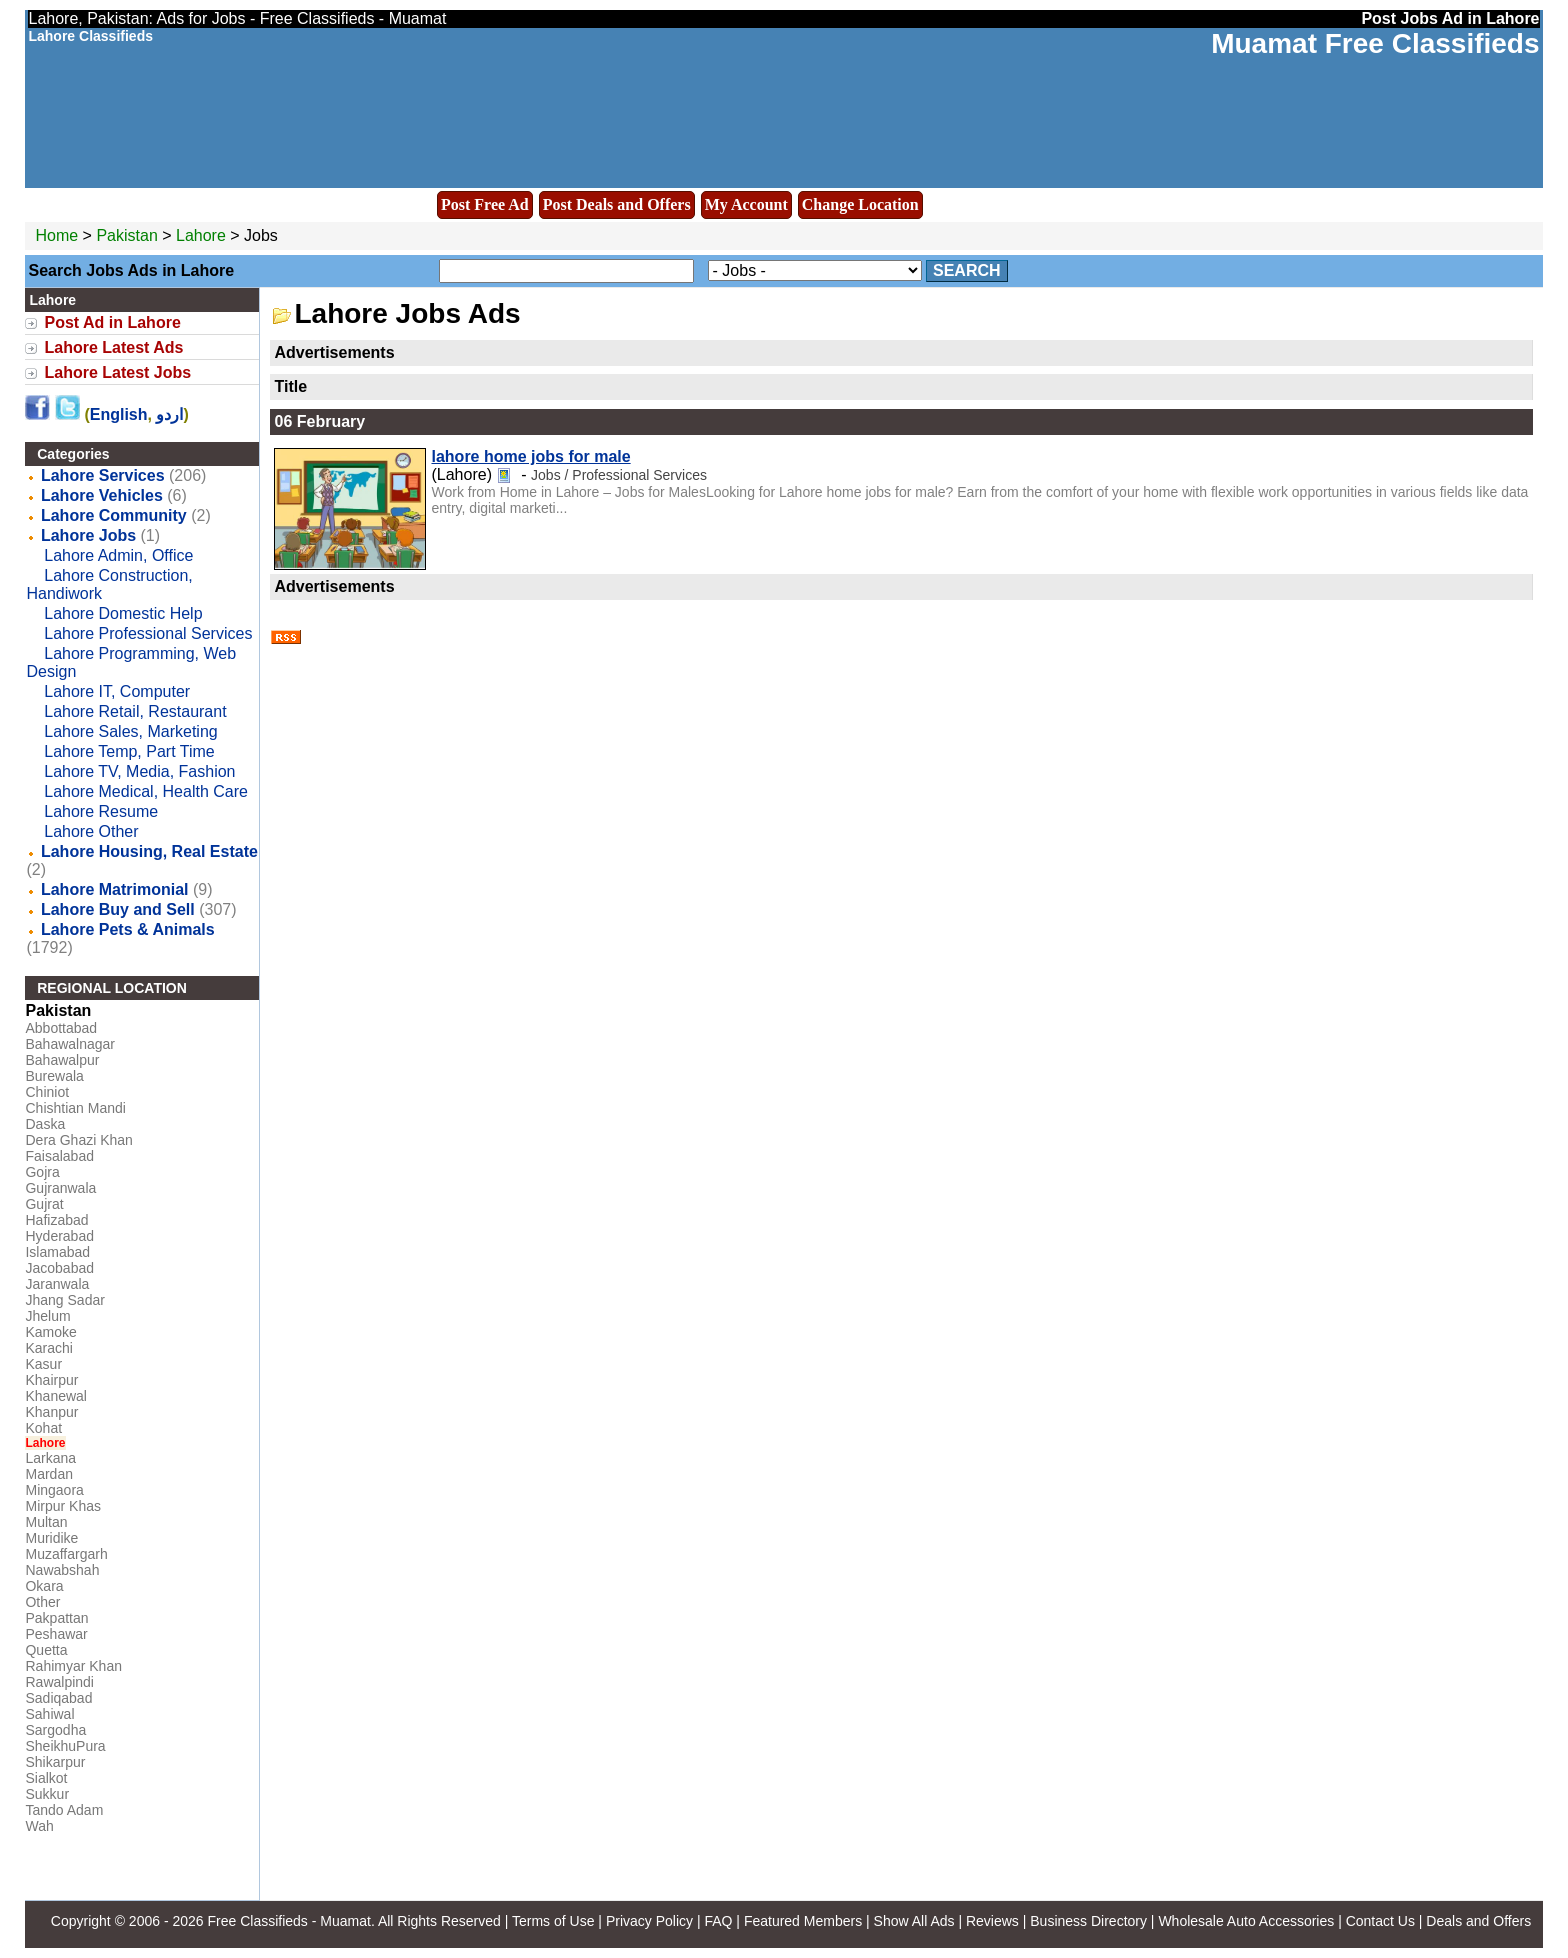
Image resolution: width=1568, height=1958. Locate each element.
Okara (44, 1586)
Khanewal (56, 1396)
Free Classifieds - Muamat (288, 1921)
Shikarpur (55, 1762)
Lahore (203, 235)
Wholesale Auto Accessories (1246, 1921)
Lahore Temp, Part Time (129, 751)
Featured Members (803, 1921)
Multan (46, 1522)
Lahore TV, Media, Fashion (139, 771)
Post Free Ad (485, 204)
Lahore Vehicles (102, 495)
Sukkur (47, 1794)
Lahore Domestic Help (123, 613)
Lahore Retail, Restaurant (135, 711)
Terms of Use (553, 1921)
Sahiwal (49, 1714)
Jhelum (47, 1316)
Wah (39, 1826)
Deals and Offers (1478, 1921)
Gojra (42, 1172)
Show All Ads (914, 1921)
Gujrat (44, 1204)
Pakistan (126, 235)
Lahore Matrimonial (115, 889)
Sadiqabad (58, 1698)
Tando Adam (64, 1810)
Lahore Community (114, 515)
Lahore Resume (101, 811)
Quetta (46, 1650)
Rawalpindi (59, 1682)
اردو (169, 414)
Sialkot (46, 1778)
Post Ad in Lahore (112, 322)
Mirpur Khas (62, 1506)
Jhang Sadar (64, 1300)
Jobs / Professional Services (619, 475)
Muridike (51, 1538)
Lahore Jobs (88, 535)
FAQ (718, 1921)
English (119, 414)
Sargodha (55, 1730)
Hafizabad (56, 1220)
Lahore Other (91, 831)
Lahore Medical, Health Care (146, 791)
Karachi (48, 1348)
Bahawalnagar (70, 1044)
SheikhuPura (65, 1746)
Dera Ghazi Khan (78, 1140)
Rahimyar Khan (73, 1666)
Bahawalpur (62, 1060)
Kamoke (50, 1332)
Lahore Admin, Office (118, 555)
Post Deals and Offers (617, 204)
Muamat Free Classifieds (1375, 43)
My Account (746, 204)
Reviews (992, 1921)
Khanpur (51, 1412)
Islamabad (57, 1252)
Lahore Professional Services (148, 633)
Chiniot (47, 1092)
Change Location (860, 204)
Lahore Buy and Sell (118, 909)
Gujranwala (60, 1188)
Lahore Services (103, 475)
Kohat (43, 1428)
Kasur (43, 1364)
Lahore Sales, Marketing (130, 731)
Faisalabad (59, 1156)
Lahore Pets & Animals (128, 929)
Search (967, 270)
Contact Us (1380, 1921)
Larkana (50, 1458)
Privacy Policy (649, 1921)
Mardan (48, 1474)
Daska (45, 1124)
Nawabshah (62, 1570)
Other (42, 1602)
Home (56, 235)
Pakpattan (56, 1618)
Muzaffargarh (66, 1554)
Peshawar (56, 1634)
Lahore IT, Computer (117, 691)
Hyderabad (59, 1236)
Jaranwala (57, 1284)
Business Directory (1088, 1921)
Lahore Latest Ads (113, 347)
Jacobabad (59, 1268)
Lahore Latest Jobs (117, 372)
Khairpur (51, 1380)
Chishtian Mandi (75, 1108)
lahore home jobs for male (530, 456)
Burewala (54, 1076)
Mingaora (54, 1490)
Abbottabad (61, 1028)
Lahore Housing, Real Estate (149, 851)
